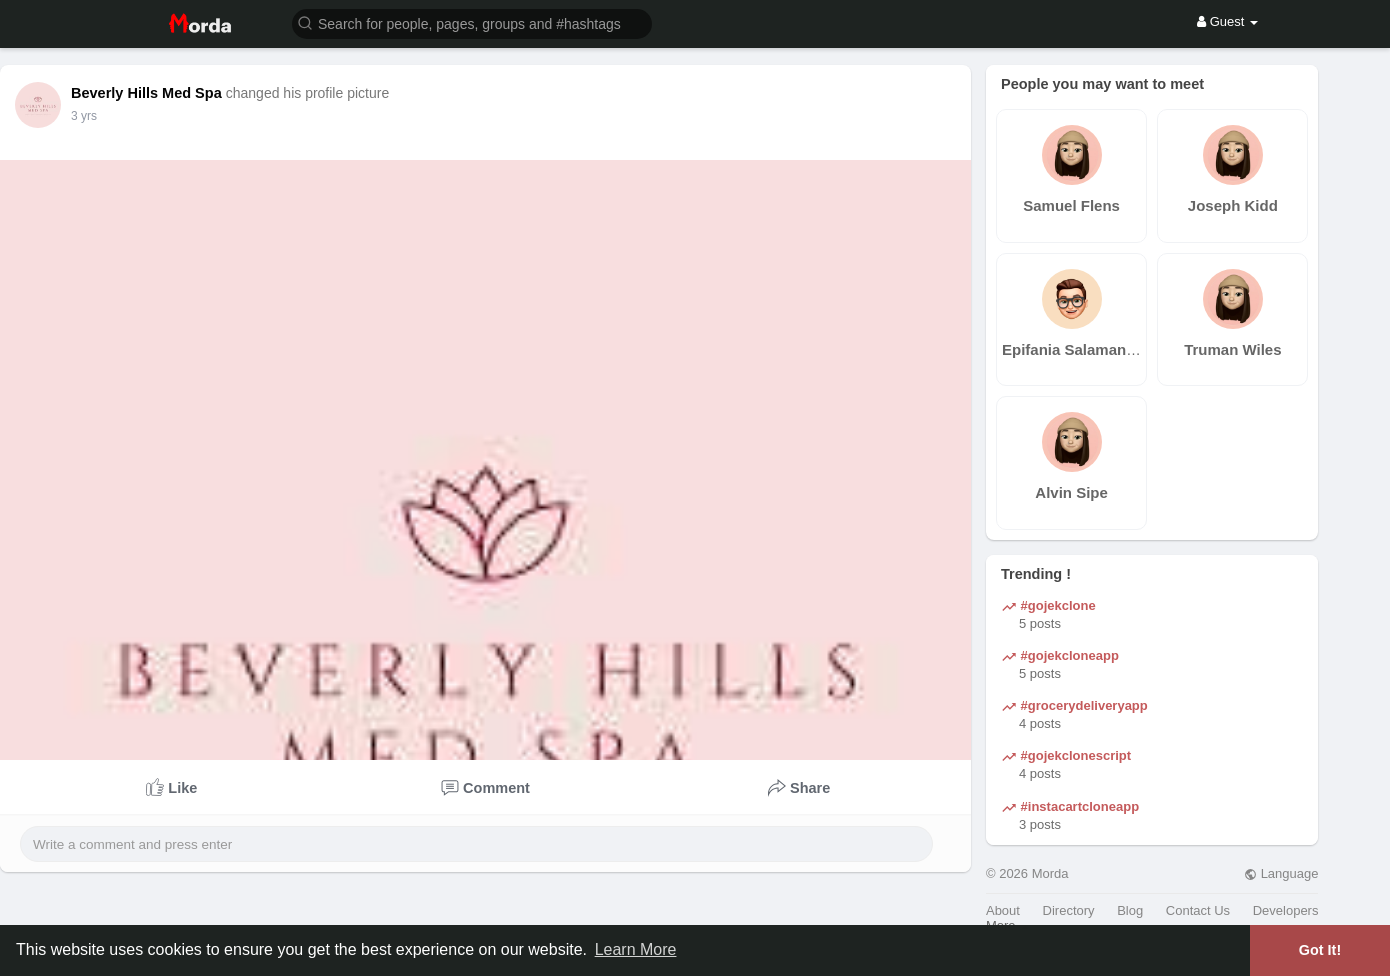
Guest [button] (1227, 21)
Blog (1130, 910)
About (1003, 910)
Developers (1286, 910)
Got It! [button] (1320, 950)
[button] (472, 22)
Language (1281, 873)
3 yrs (84, 116)
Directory (1069, 910)
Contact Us (1198, 910)
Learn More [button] (636, 949)
